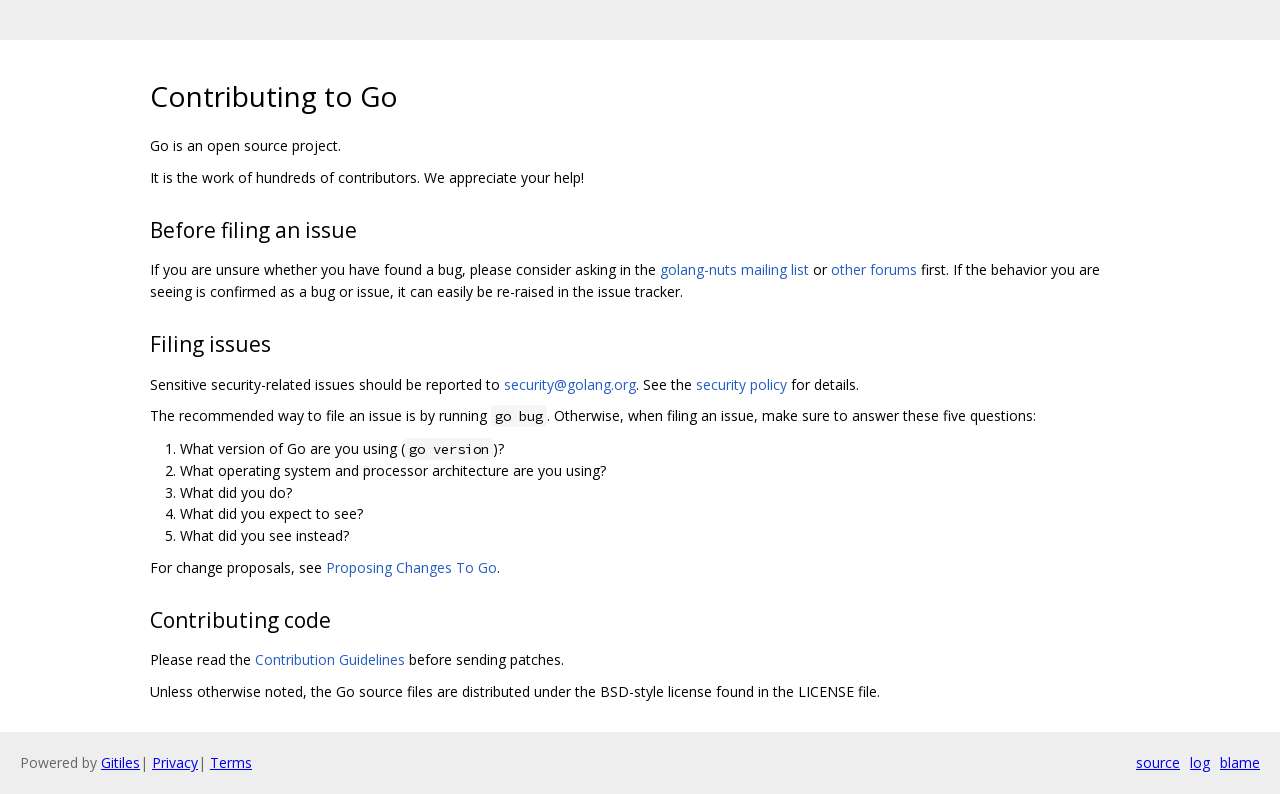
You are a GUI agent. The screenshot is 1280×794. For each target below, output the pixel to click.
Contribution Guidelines (330, 659)
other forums (874, 269)
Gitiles (120, 762)
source (1158, 762)
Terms (231, 762)
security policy (741, 384)
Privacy (175, 762)
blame (1240, 762)
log (1200, 762)
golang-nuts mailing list (734, 269)
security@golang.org (570, 384)
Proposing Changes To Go (411, 567)
